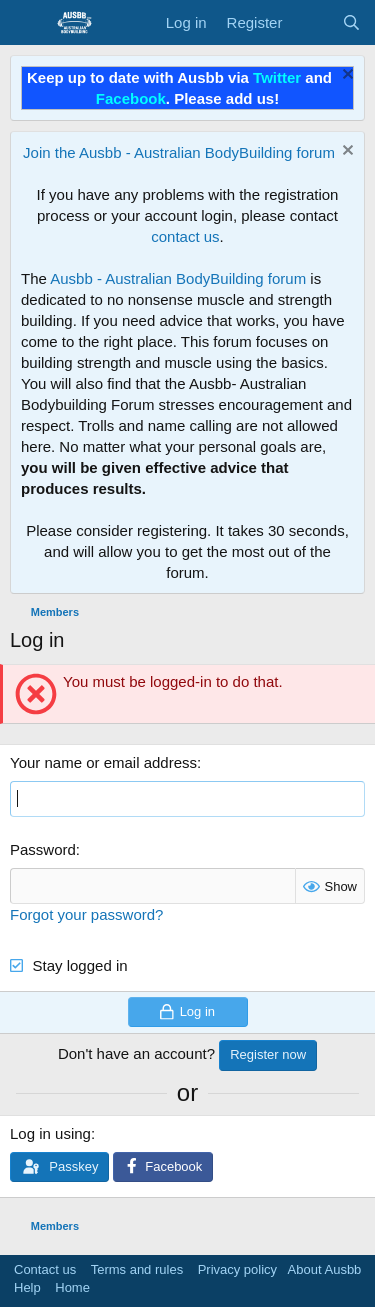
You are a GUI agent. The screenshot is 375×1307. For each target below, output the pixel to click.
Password (43, 849)
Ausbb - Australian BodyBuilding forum (178, 278)
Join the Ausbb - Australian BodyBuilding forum (179, 152)
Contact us (45, 1269)
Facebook (131, 98)
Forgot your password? (86, 914)
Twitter (277, 77)
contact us (185, 236)
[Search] (351, 22)
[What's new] (311, 22)
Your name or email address (103, 762)
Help (27, 1287)
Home (72, 1287)
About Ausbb (325, 1269)
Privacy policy (237, 1269)
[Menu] (27, 23)
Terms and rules (137, 1269)
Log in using (50, 1133)
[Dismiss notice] (345, 76)
